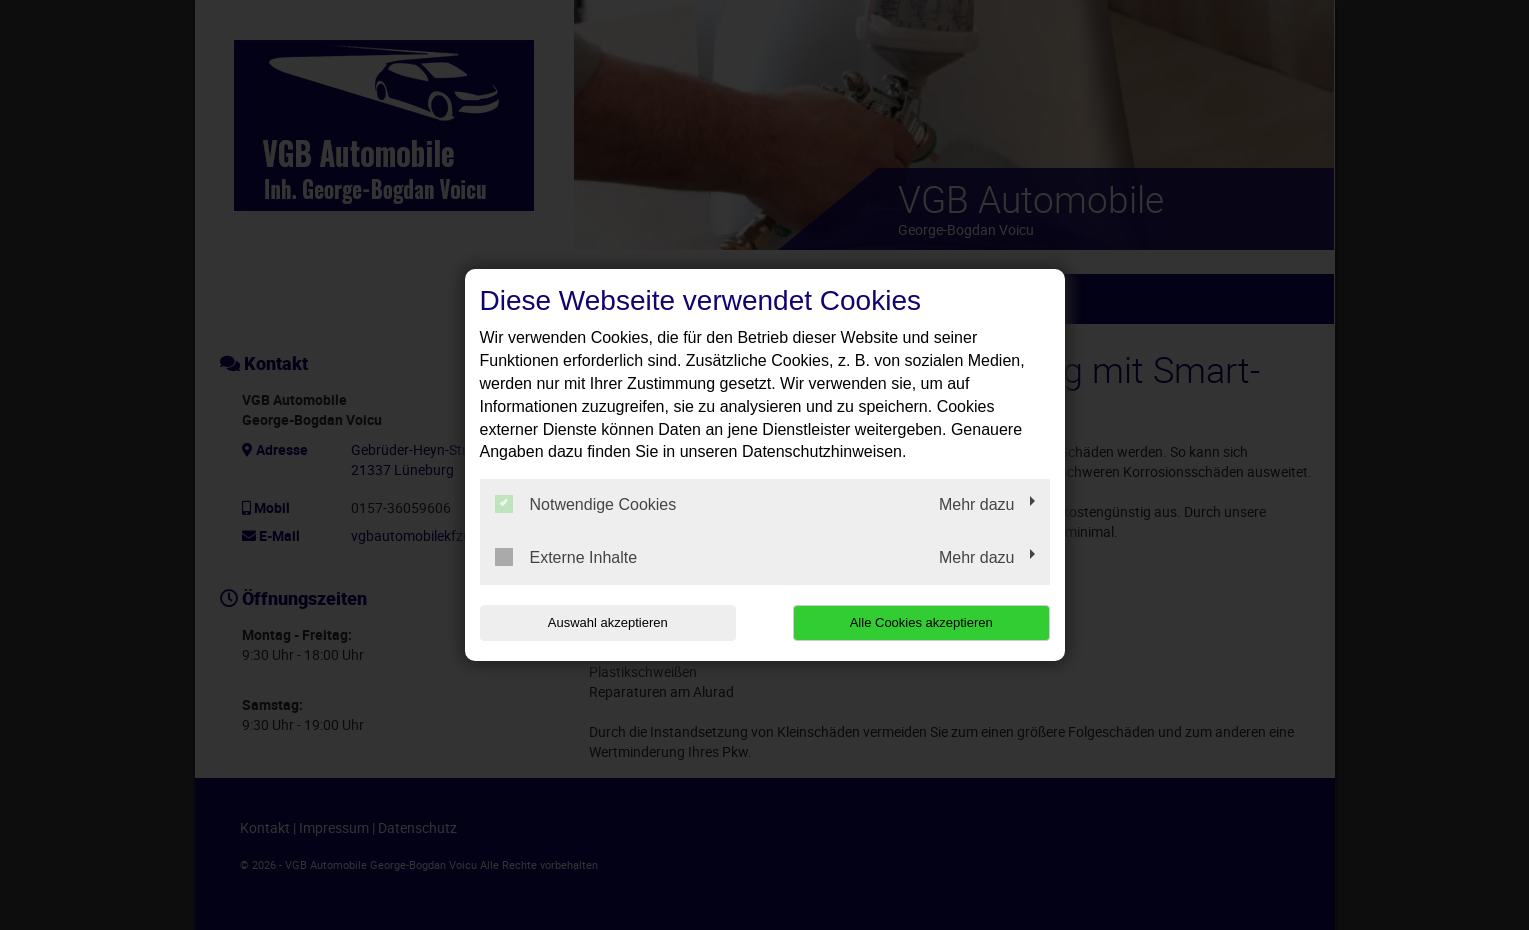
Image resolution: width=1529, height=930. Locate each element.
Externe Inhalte (566, 557)
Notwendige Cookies (586, 504)
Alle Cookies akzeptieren (921, 622)
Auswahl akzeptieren (608, 622)
